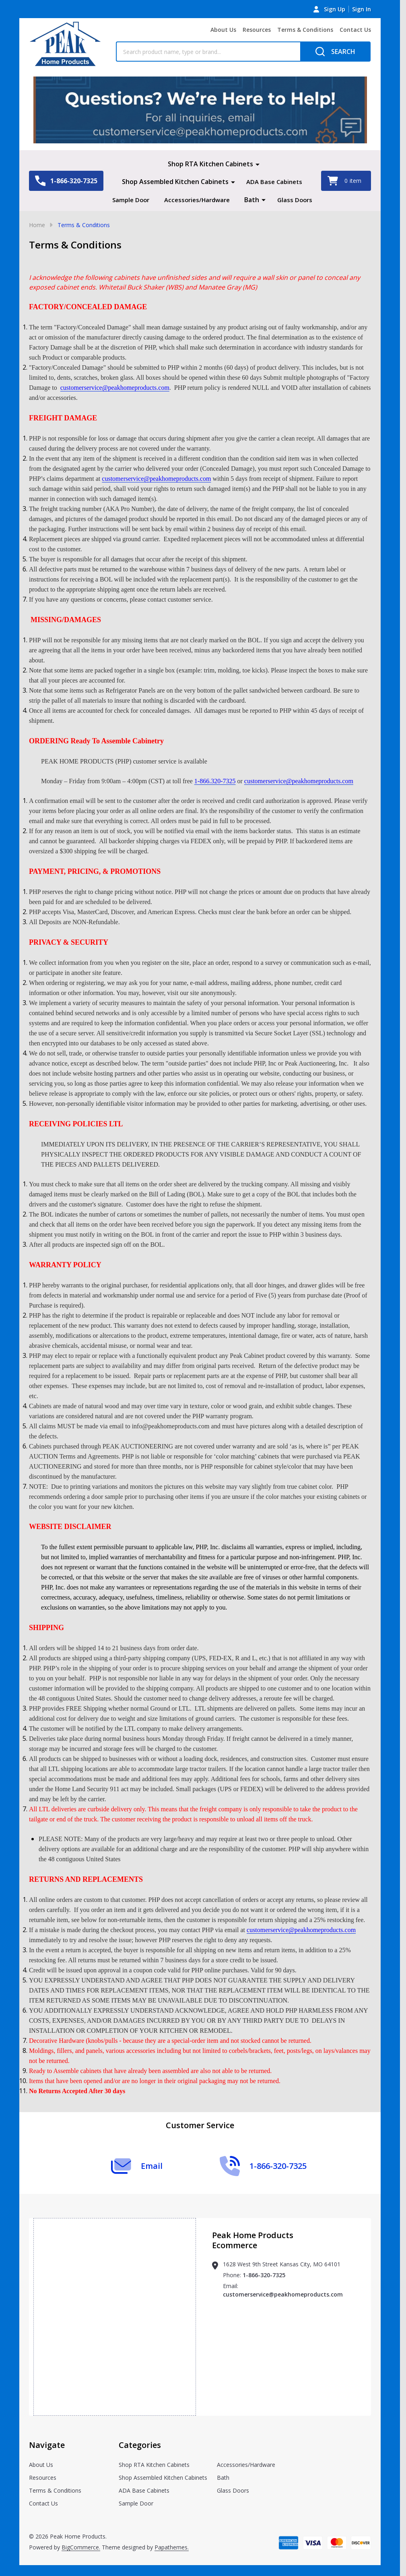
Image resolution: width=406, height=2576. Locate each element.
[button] (200, 110)
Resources (257, 29)
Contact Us (355, 29)
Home (37, 242)
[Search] (335, 51)
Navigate (47, 2462)
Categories (140, 2462)
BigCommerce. (81, 2564)
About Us (223, 29)
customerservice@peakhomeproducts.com (283, 2311)
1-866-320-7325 (264, 2292)
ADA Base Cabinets (274, 181)
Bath (279, 199)
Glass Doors (212, 217)
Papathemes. (172, 2564)
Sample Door (153, 199)
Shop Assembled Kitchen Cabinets (173, 181)
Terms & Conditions (305, 29)
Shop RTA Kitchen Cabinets (210, 163)
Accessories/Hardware (223, 199)
